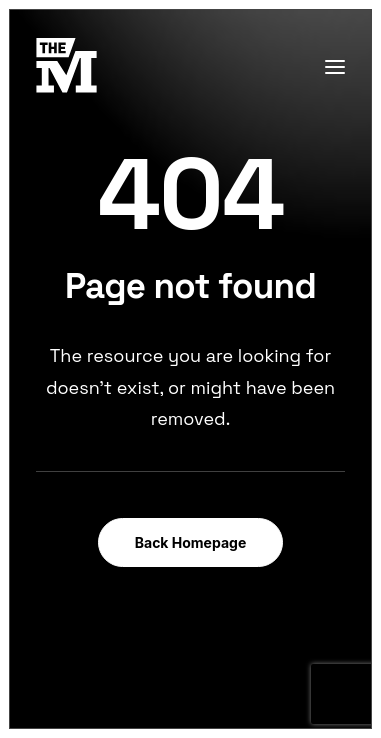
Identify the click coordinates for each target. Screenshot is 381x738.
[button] (335, 66)
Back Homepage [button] (191, 542)
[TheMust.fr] (66, 66)
